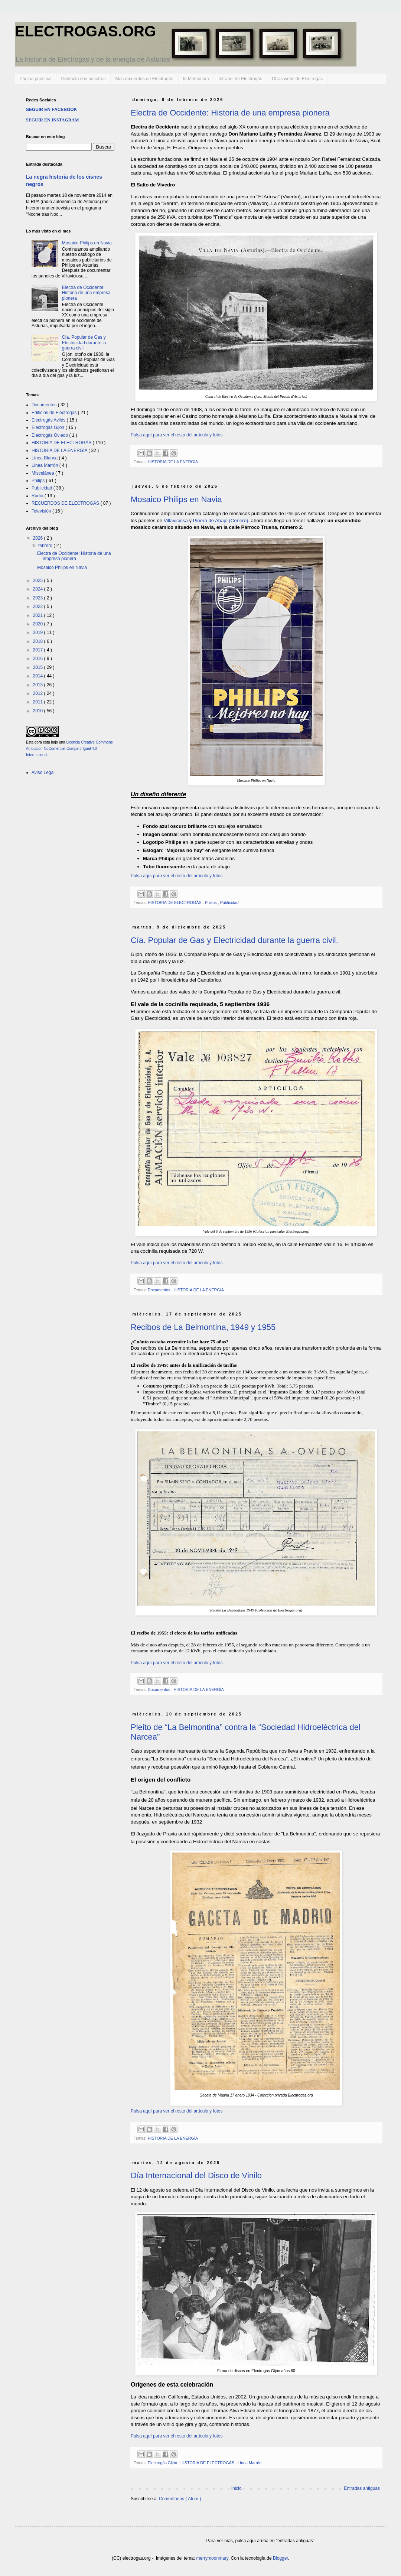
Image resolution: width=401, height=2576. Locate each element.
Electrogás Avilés (49, 420)
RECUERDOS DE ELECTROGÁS (66, 503)
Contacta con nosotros (83, 78)
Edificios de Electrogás (55, 412)
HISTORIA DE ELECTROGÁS (175, 902)
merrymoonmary (212, 2558)
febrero (45, 545)
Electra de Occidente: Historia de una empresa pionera (230, 112)
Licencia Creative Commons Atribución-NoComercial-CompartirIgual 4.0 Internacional (69, 748)
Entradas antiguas (362, 2488)
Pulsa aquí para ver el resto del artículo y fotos (176, 435)
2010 (38, 710)
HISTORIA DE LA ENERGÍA (173, 461)
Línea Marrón (249, 2462)
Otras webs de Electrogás (297, 78)
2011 (38, 702)
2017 (38, 650)
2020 (38, 624)
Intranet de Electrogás (240, 78)
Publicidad (229, 902)
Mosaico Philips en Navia (176, 499)
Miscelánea (43, 473)
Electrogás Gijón (163, 2462)
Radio (38, 495)
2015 (38, 667)
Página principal (35, 78)
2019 (38, 632)
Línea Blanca (45, 458)
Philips (211, 902)
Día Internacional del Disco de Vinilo (196, 2175)
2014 (38, 676)
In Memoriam (196, 78)
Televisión (42, 511)
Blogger (280, 2558)
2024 (38, 589)
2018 (38, 641)
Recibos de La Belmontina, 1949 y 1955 (203, 1327)
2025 (38, 580)
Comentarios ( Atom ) (180, 2498)
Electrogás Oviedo (50, 435)
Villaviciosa (176, 520)
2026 (38, 538)
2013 (38, 684)
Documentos (160, 1290)
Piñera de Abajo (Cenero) (220, 520)
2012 (38, 693)
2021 (38, 615)
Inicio (236, 2488)
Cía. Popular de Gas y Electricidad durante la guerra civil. (234, 940)
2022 (38, 606)
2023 (38, 598)
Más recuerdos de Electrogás (144, 78)
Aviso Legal (43, 772)
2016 (38, 658)
